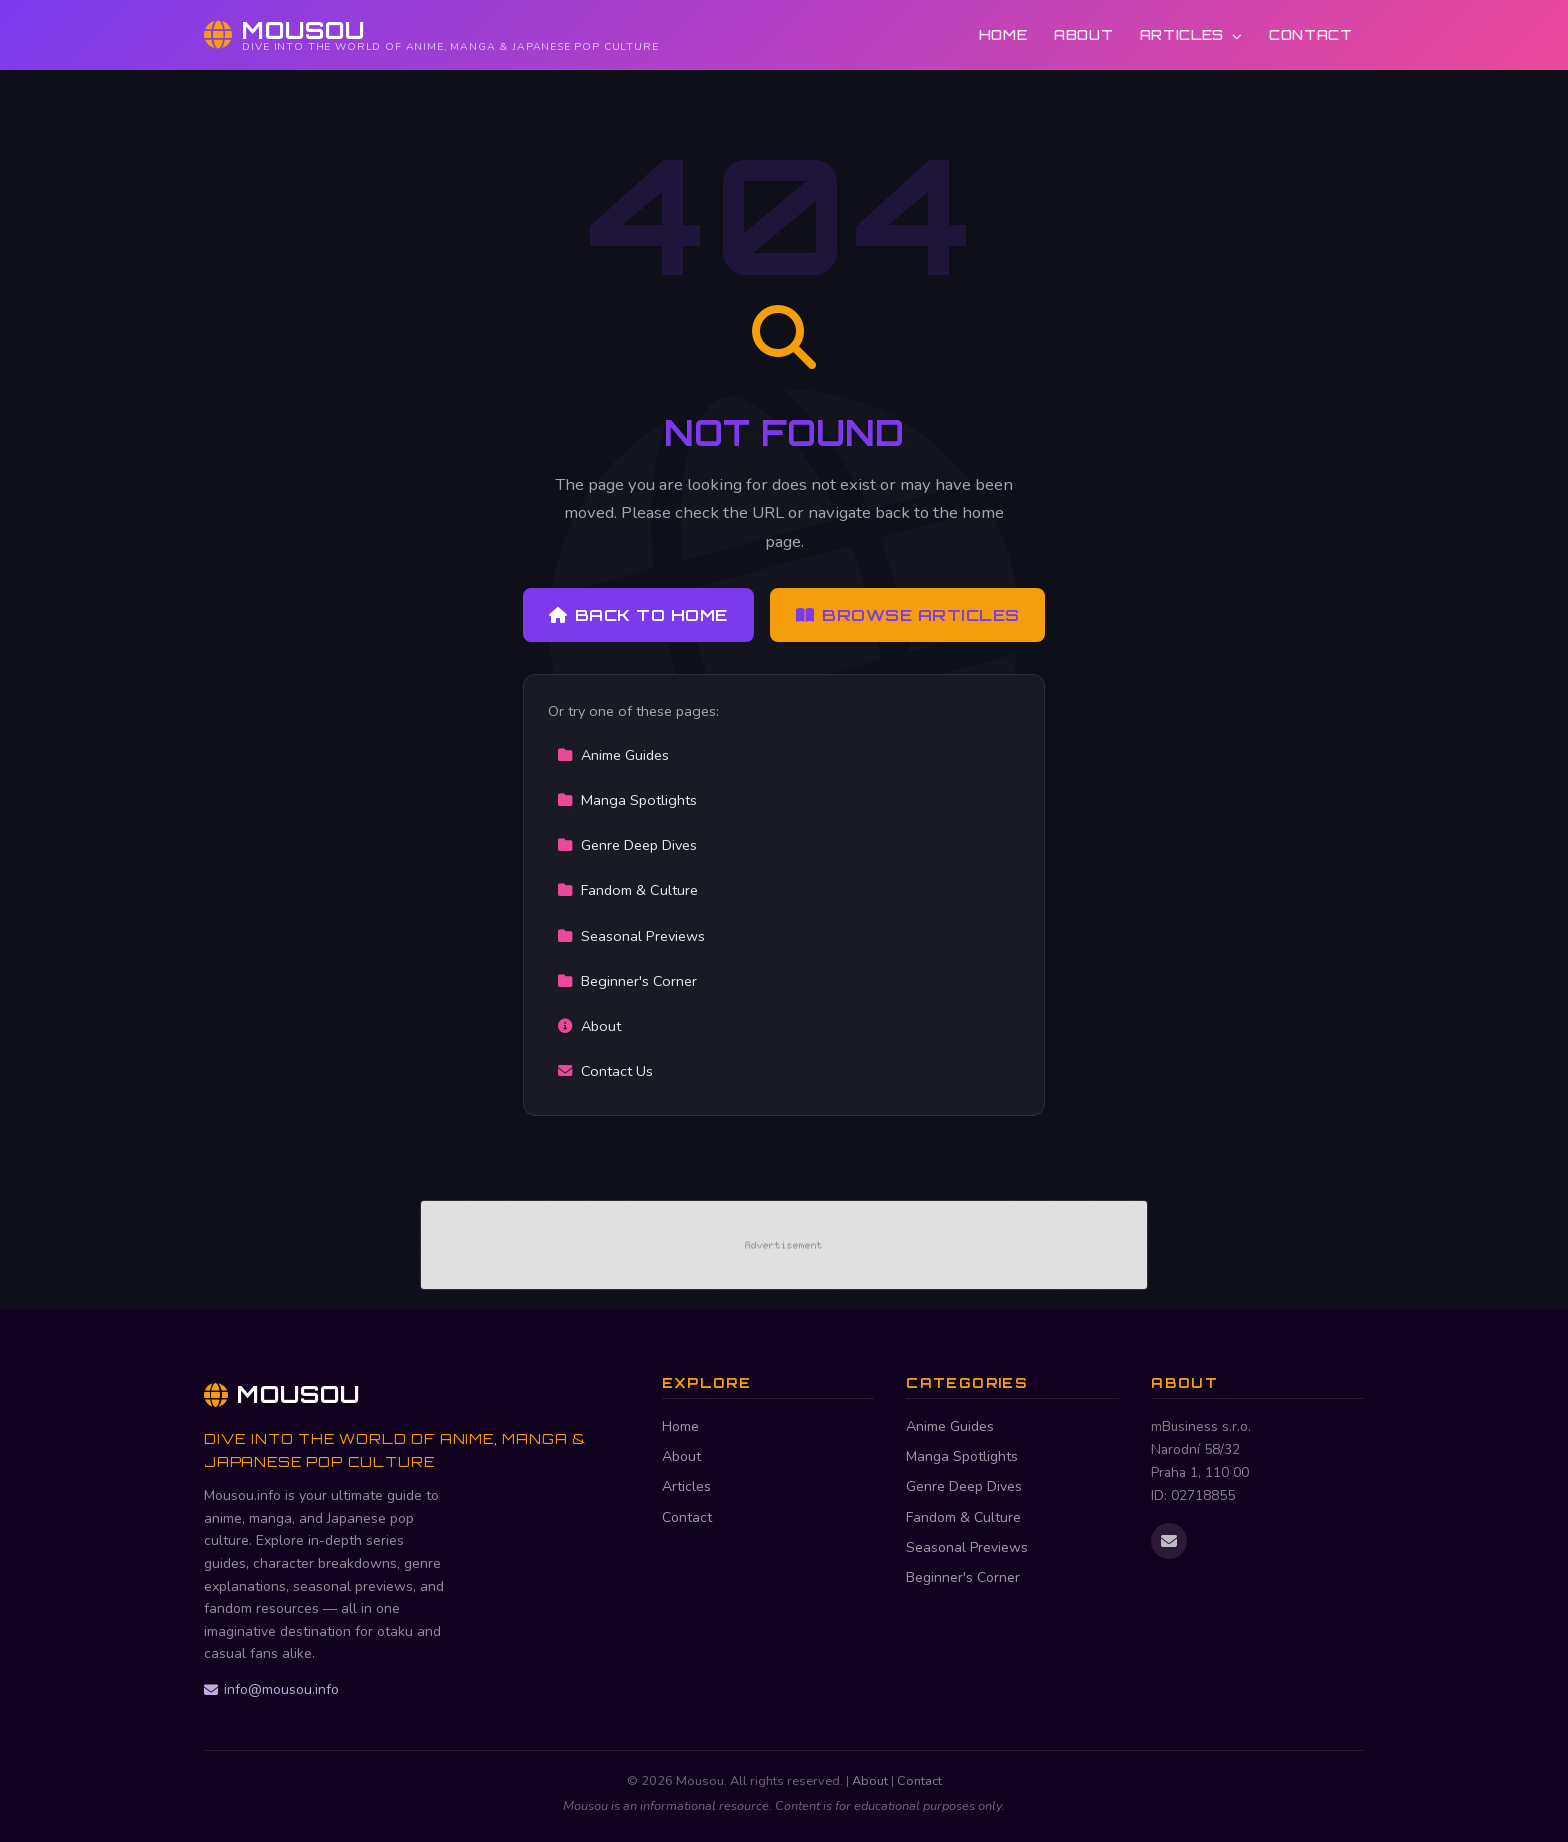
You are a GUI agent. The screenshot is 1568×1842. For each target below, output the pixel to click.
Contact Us (605, 1071)
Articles (1191, 34)
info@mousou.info (271, 1689)
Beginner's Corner (627, 981)
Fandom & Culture (627, 890)
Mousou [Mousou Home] (282, 1394)
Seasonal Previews (631, 936)
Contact (1311, 34)
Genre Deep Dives (627, 845)
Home (1003, 34)
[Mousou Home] (431, 35)
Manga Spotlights (627, 800)
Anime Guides (613, 755)
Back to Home (638, 615)
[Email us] (1169, 1541)
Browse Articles (908, 615)
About (1083, 34)
